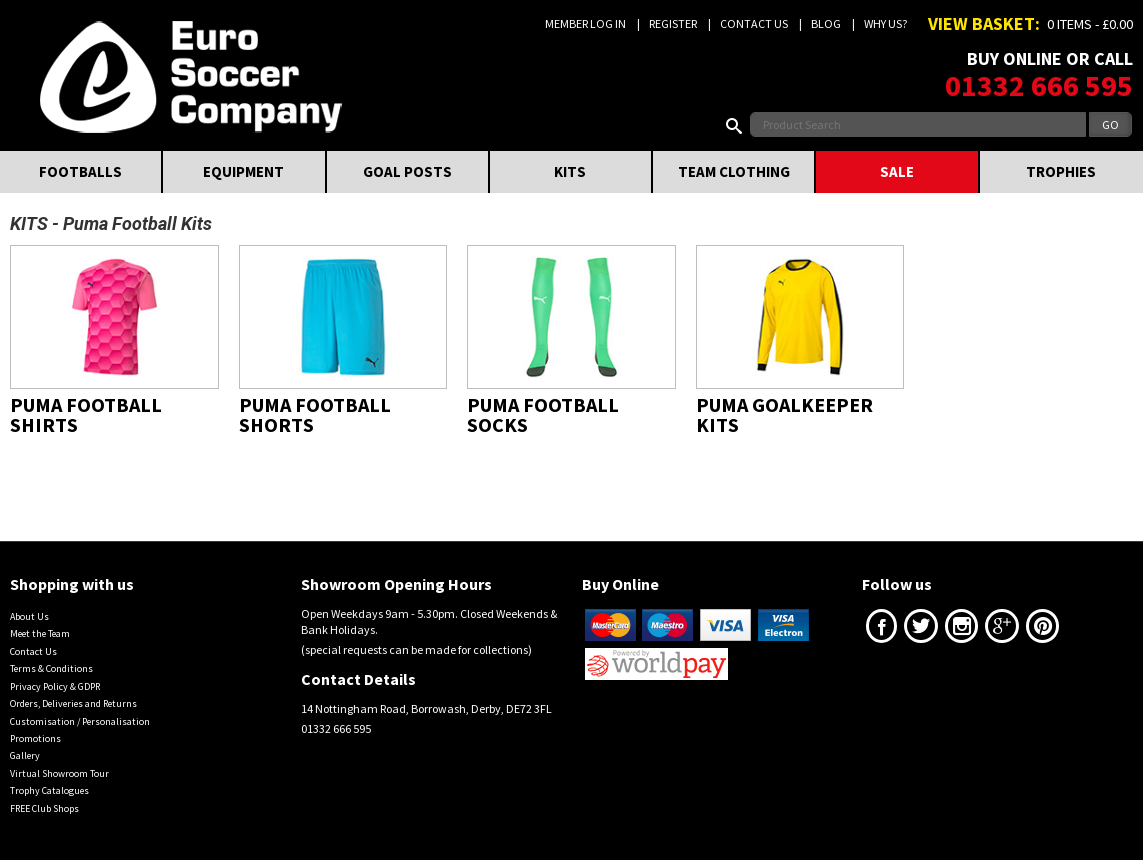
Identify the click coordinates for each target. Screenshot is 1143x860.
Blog (826, 23)
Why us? (885, 23)
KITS (570, 171)
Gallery (25, 755)
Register (673, 23)
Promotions (35, 738)
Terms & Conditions (51, 668)
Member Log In (585, 23)
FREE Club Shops (44, 808)
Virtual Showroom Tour (59, 773)
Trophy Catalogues (49, 790)
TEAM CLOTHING (734, 171)
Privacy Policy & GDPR (55, 686)
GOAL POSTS (407, 171)
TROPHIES (1061, 171)
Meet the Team (40, 633)
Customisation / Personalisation (80, 721)
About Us (29, 616)
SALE (897, 171)
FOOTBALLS (80, 171)
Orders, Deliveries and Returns (73, 703)
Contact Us (754, 23)
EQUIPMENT (243, 171)
